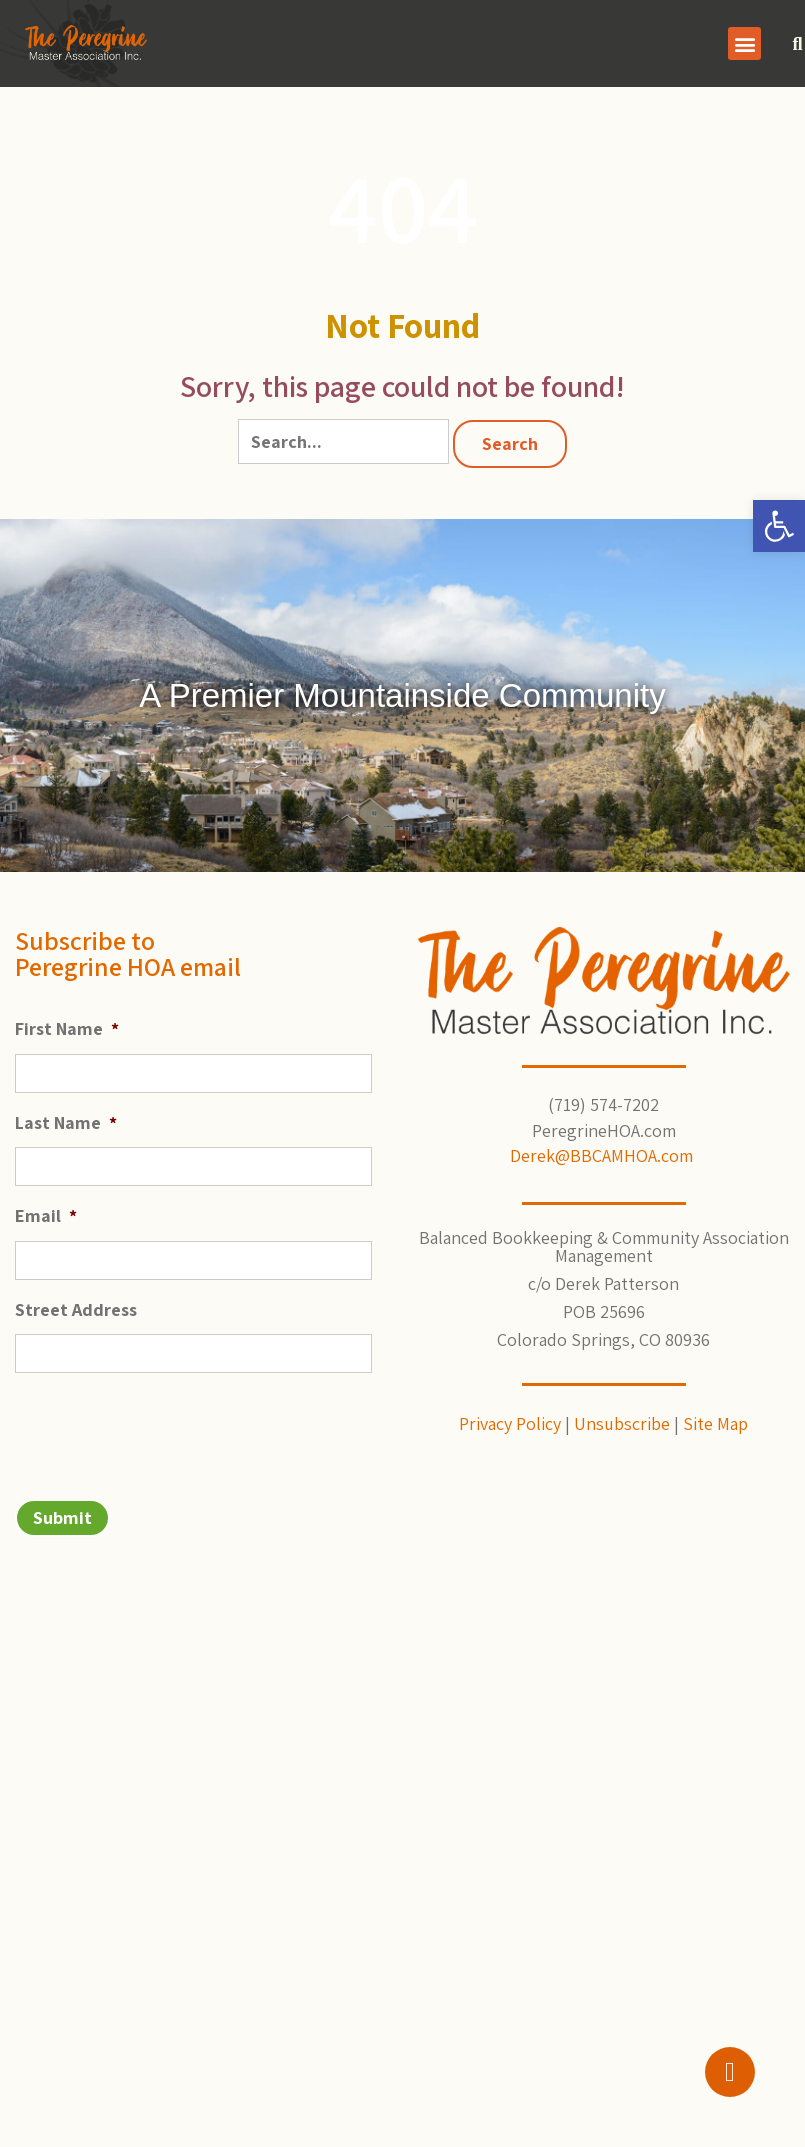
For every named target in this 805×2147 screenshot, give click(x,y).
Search (510, 443)
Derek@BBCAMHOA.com (603, 1155)
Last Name (66, 1122)
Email (46, 1215)
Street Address (76, 1309)
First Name (67, 1028)
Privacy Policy (510, 1423)
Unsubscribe (622, 1423)
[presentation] (167, 1428)
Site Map (715, 1423)
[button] (779, 526)
